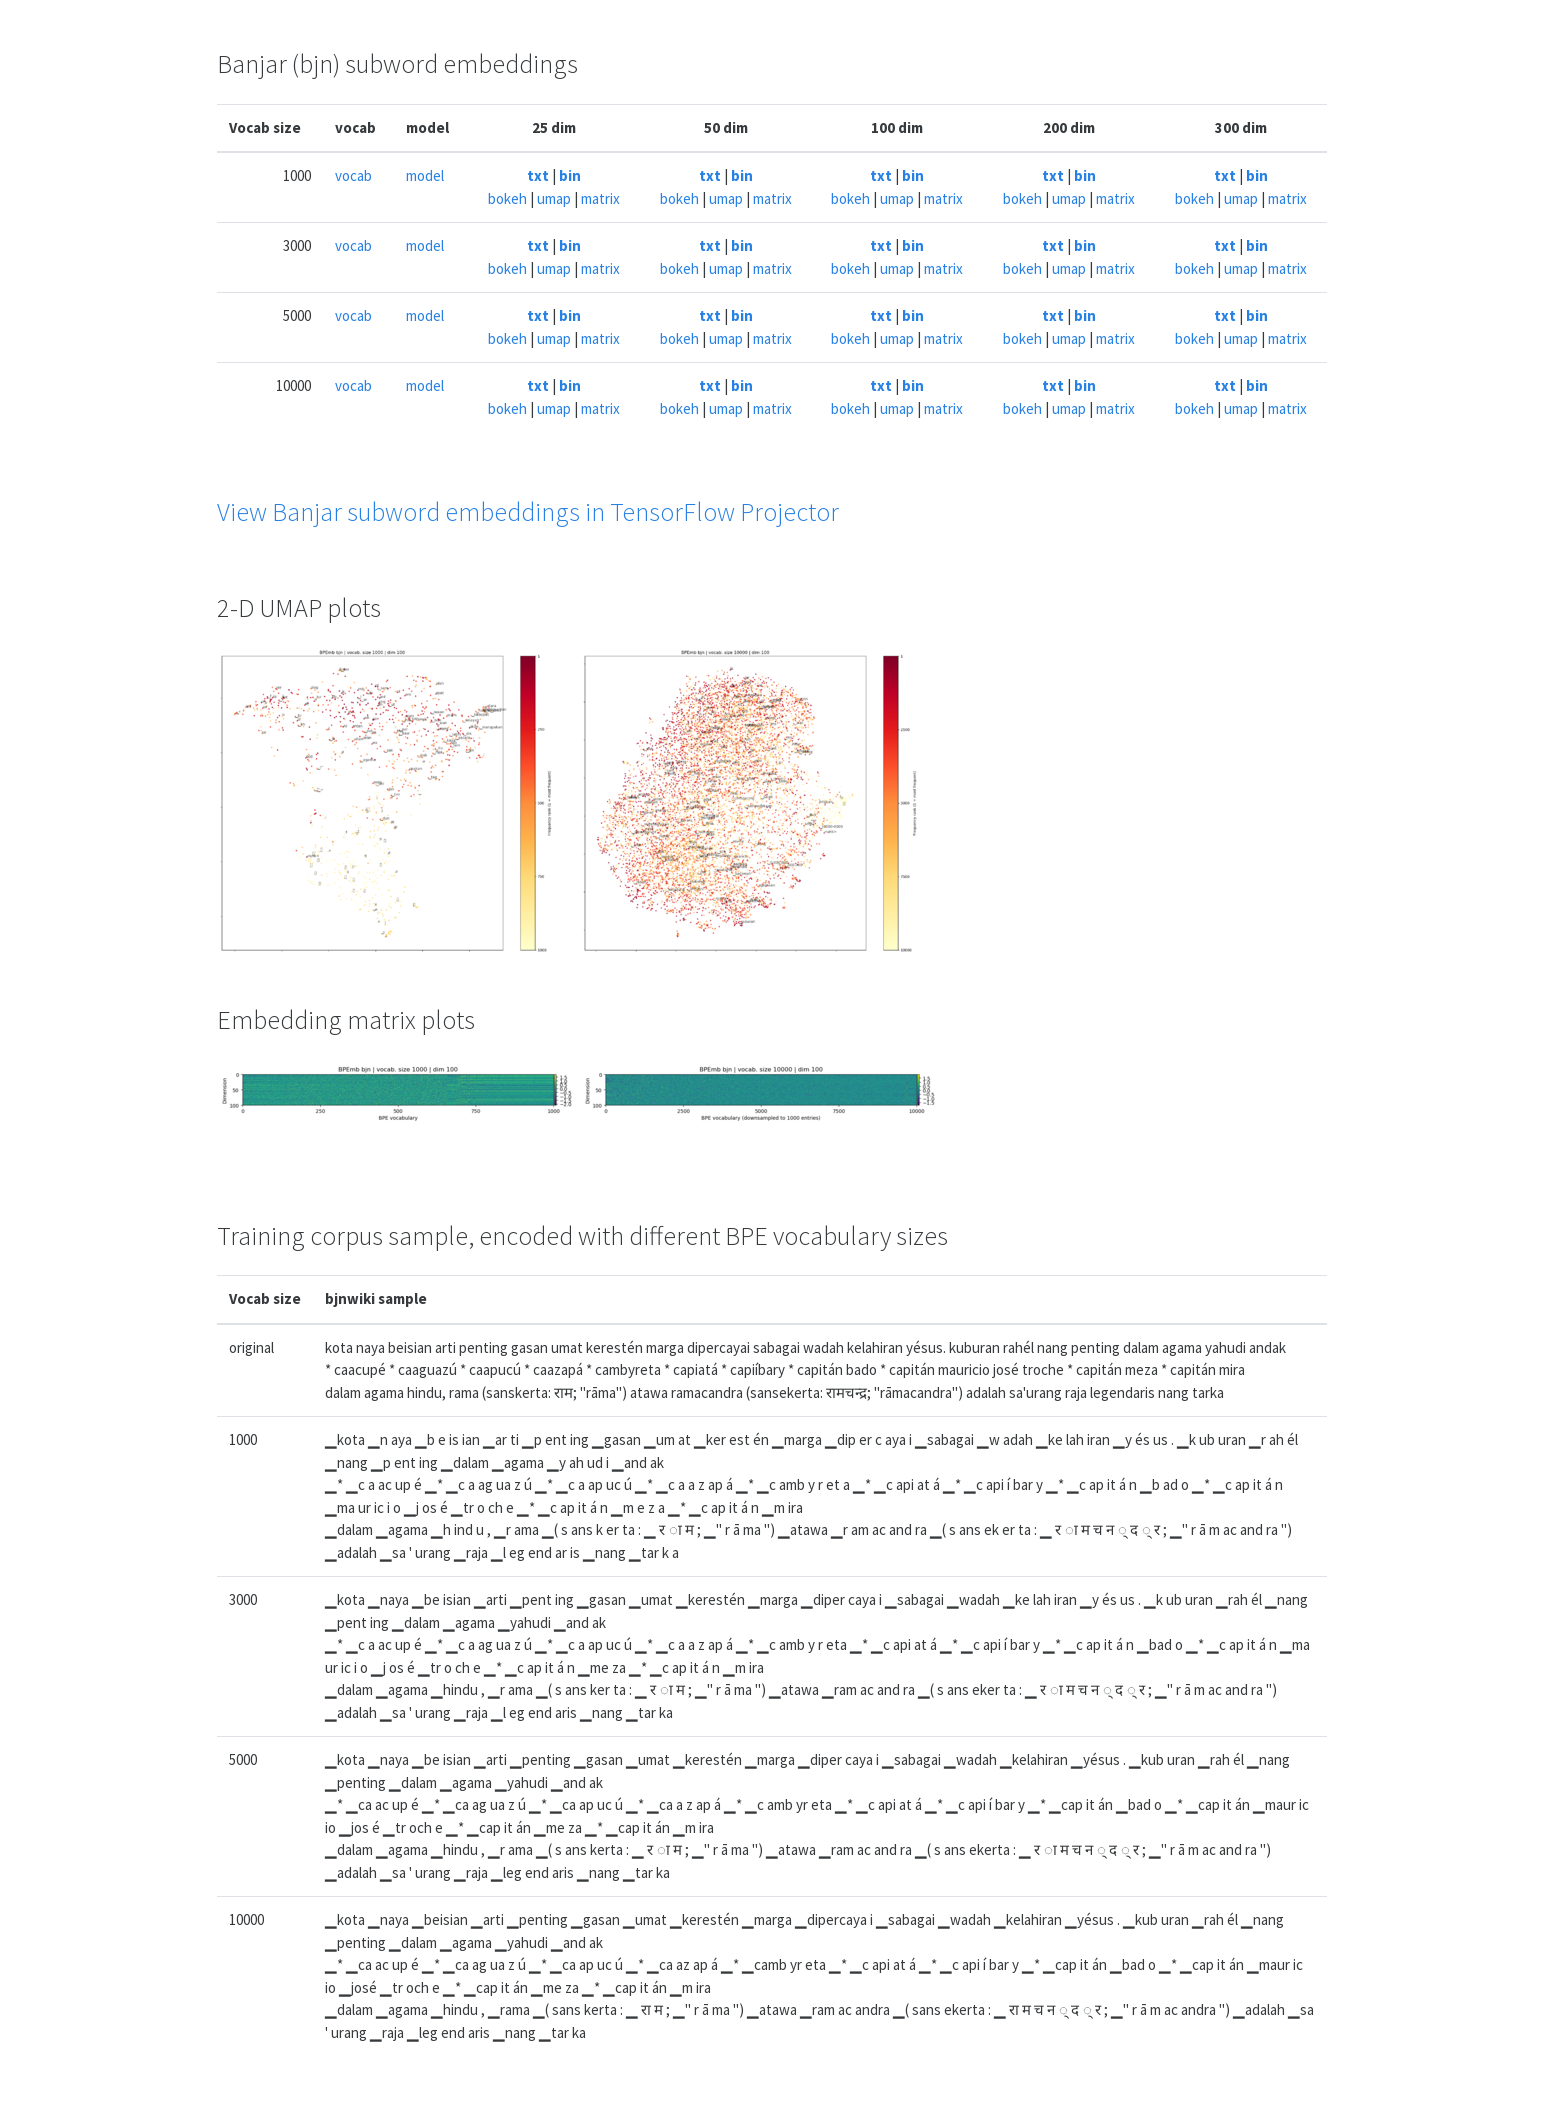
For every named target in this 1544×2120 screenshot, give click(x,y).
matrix (600, 198)
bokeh (507, 198)
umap (554, 198)
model (425, 175)
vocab (353, 175)
